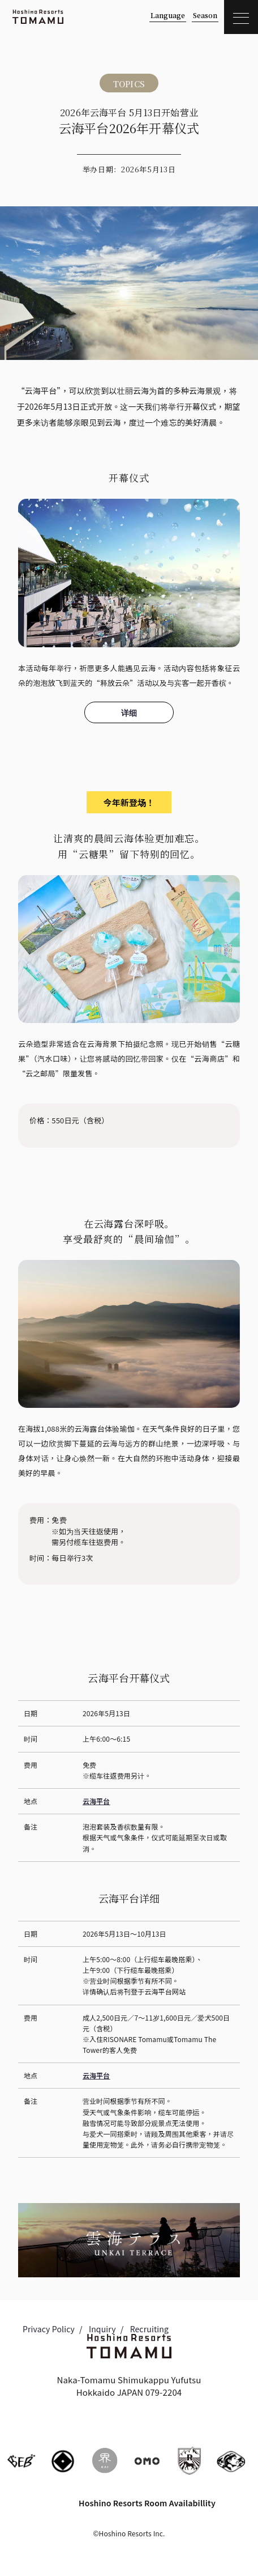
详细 (129, 712)
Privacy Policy (49, 2329)
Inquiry (102, 2329)
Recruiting (149, 2329)
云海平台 (96, 1801)
